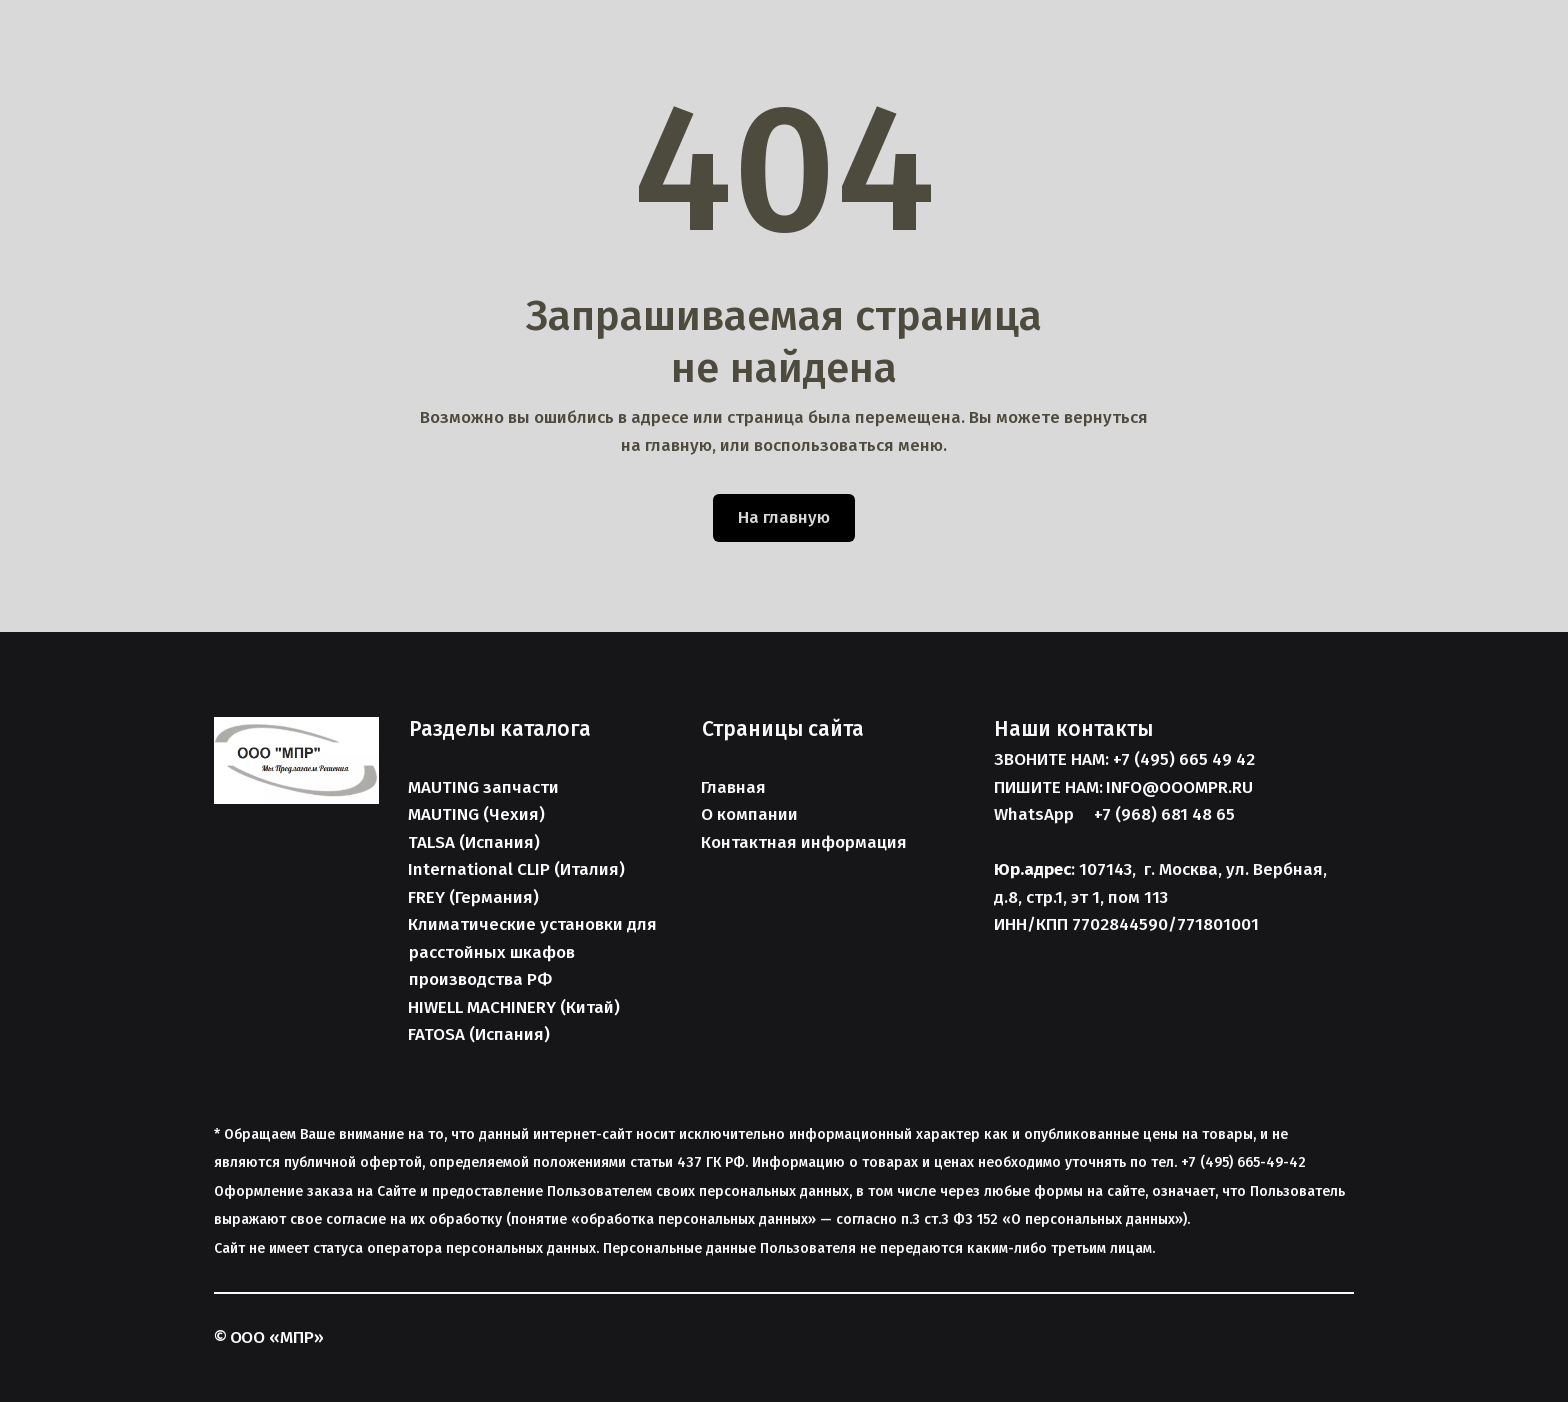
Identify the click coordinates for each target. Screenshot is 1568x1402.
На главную (784, 517)
